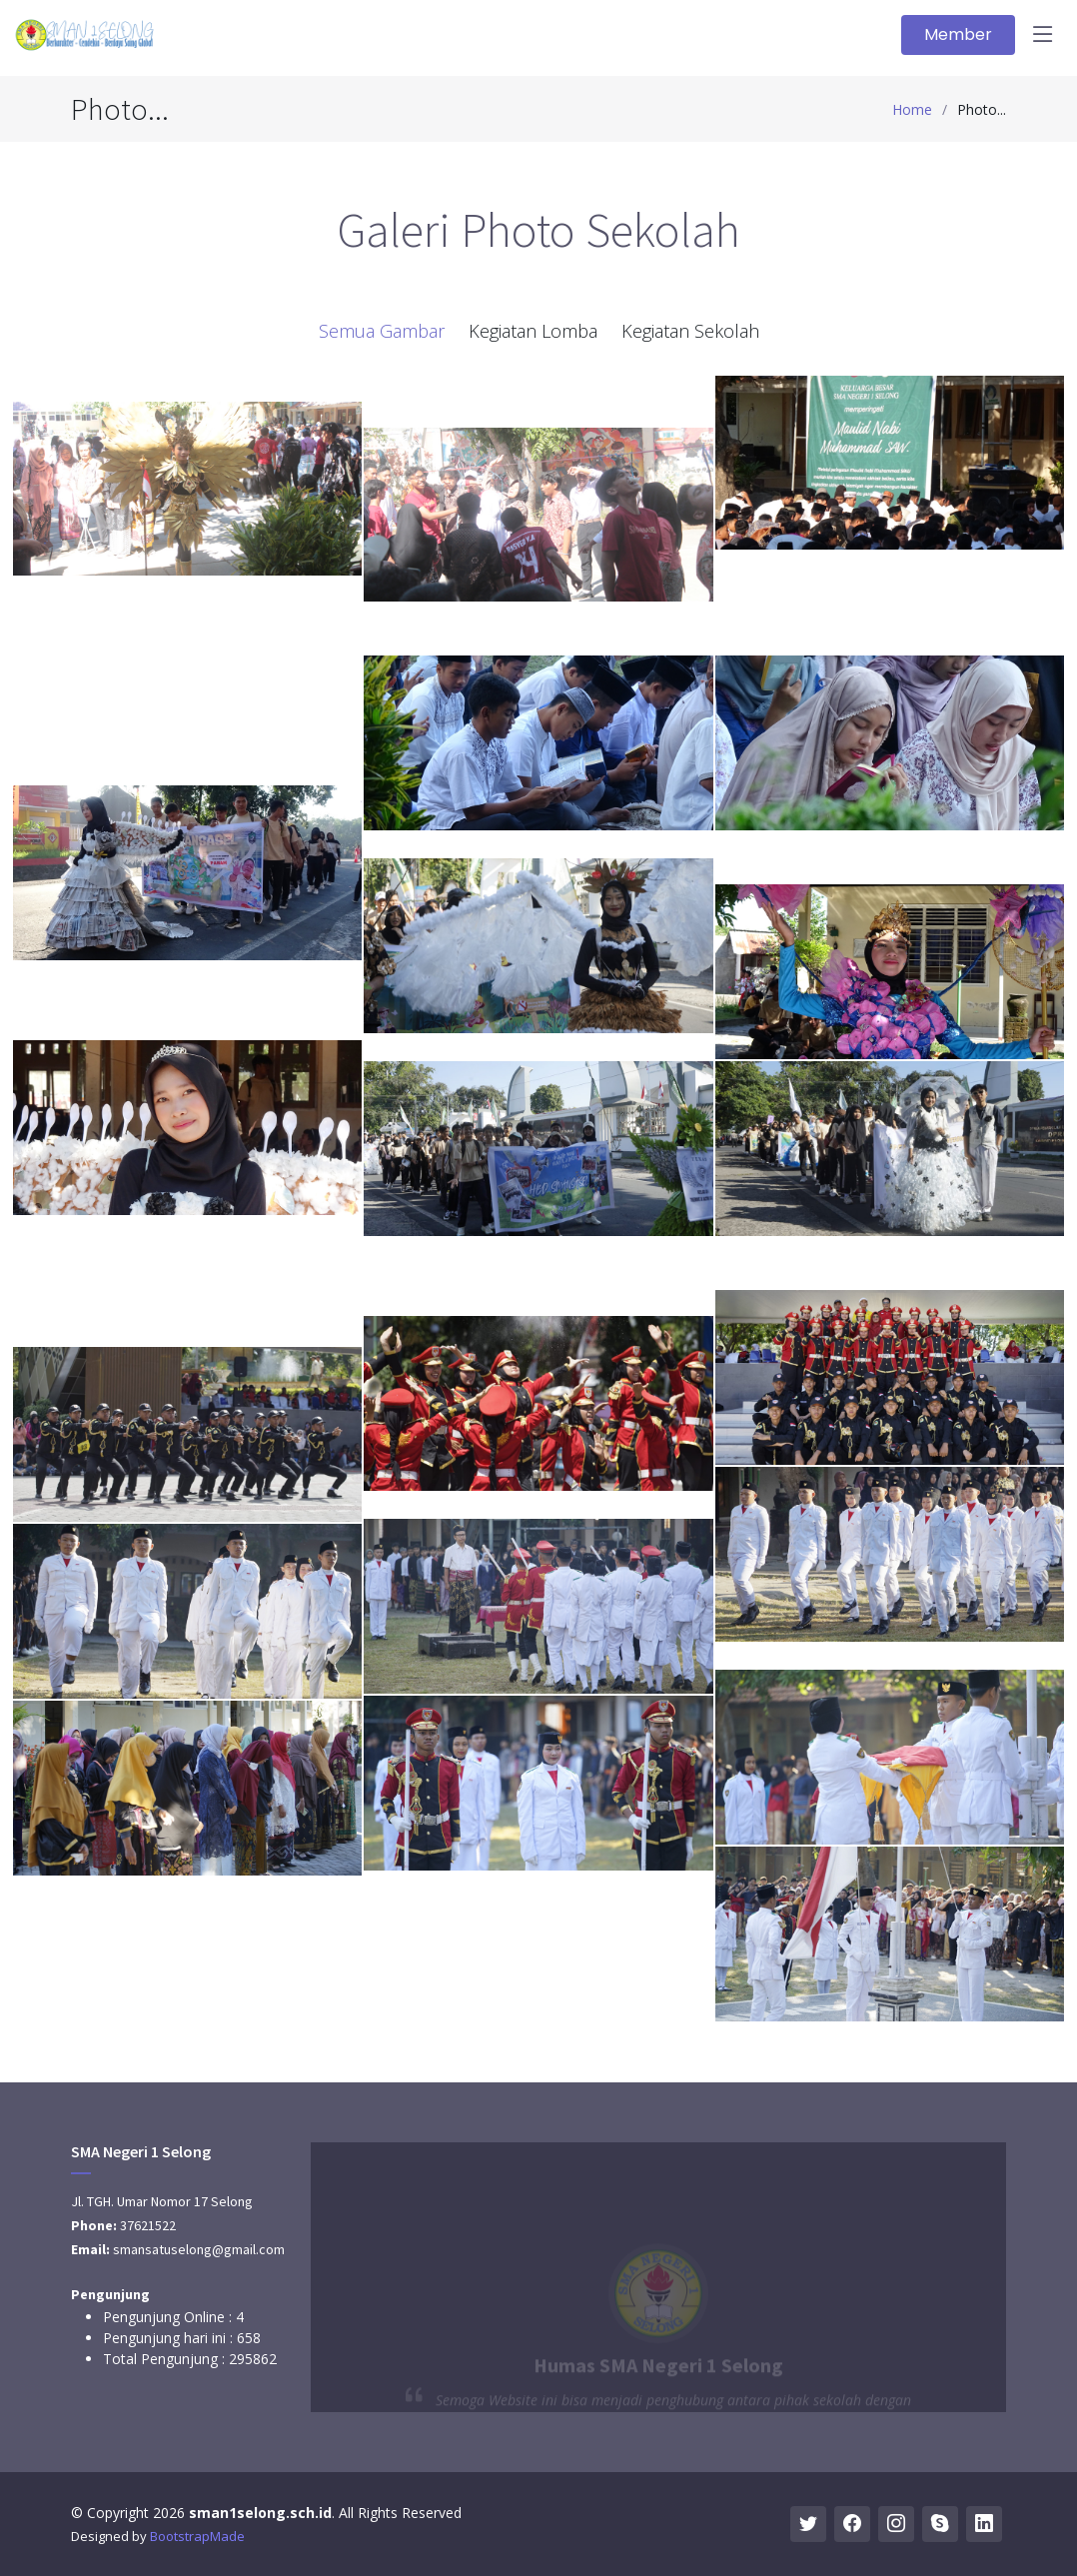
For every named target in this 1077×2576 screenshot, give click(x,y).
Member (958, 34)
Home (912, 109)
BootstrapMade (197, 2536)
